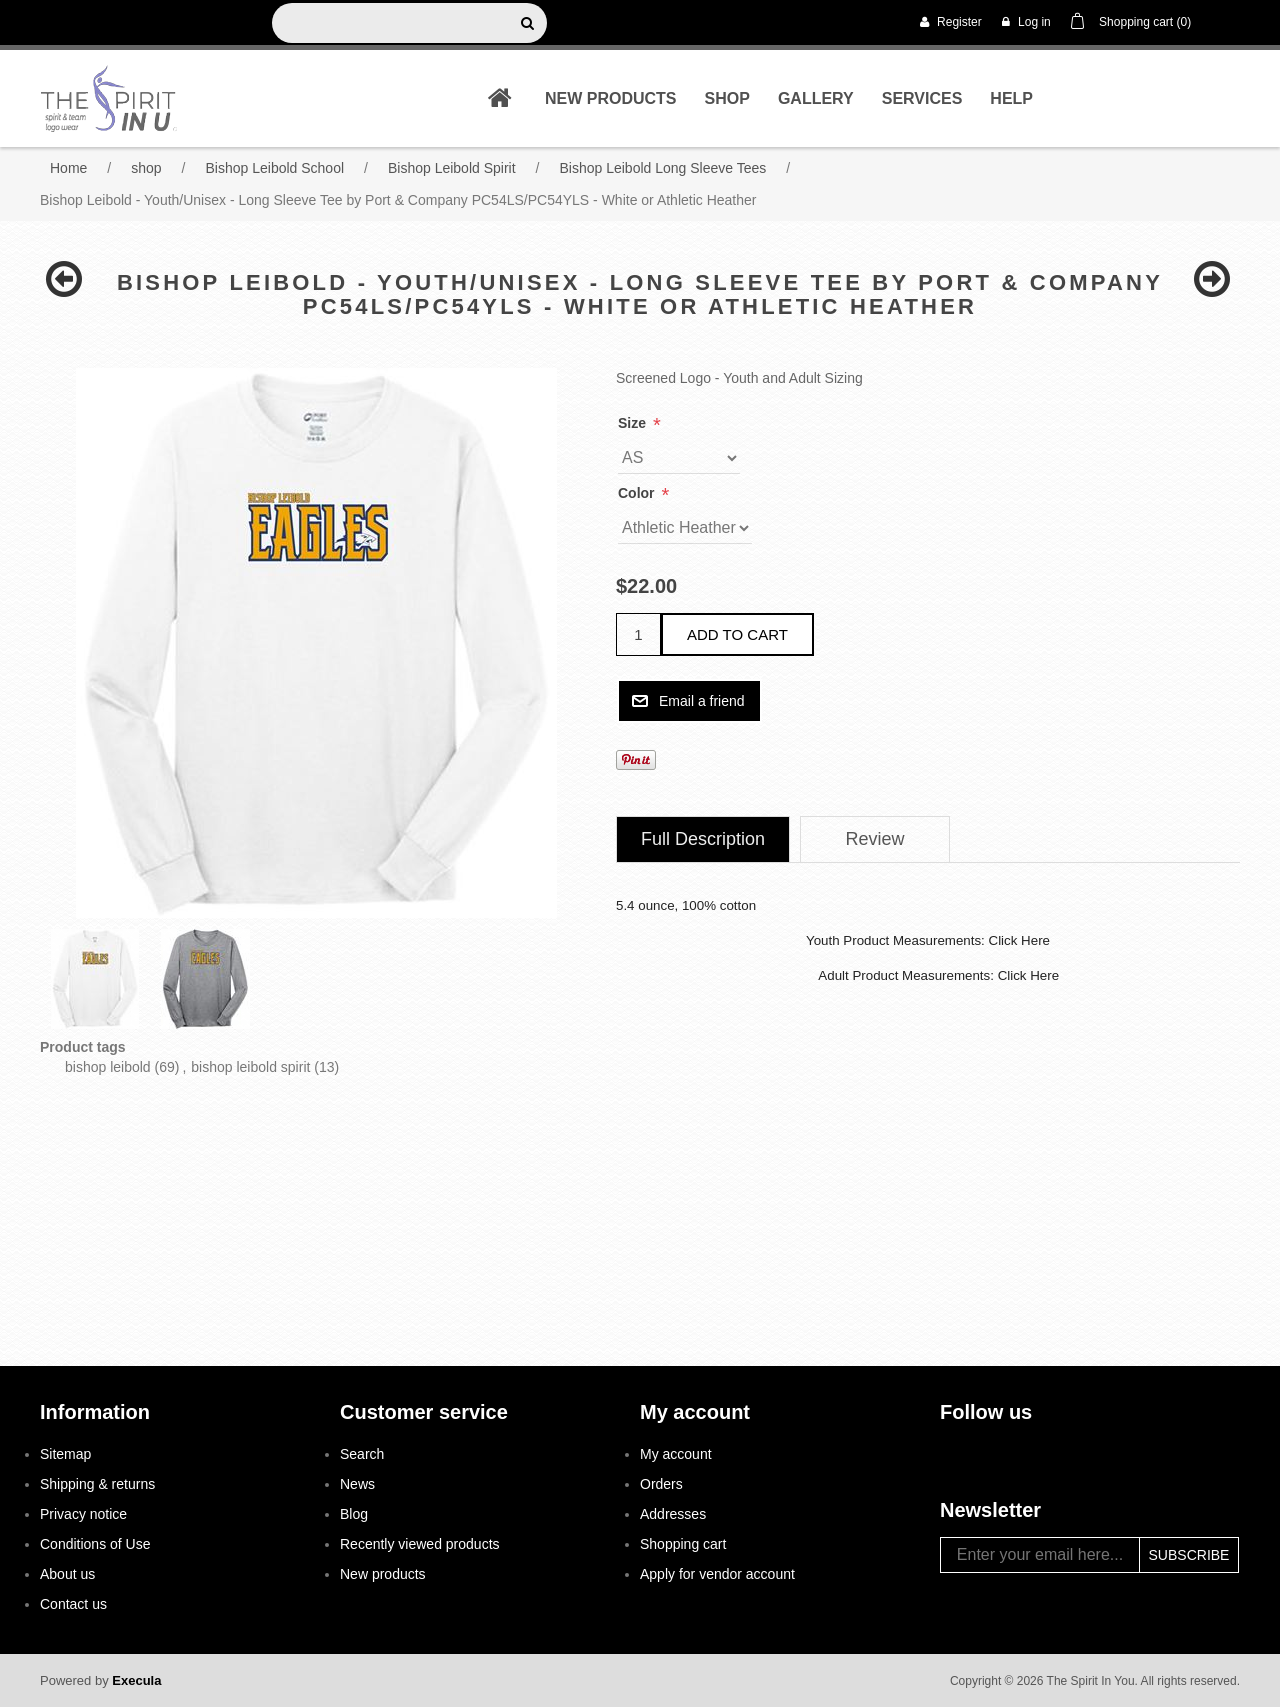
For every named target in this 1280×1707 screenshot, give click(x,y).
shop (727, 98)
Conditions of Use (95, 1544)
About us (67, 1574)
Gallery (816, 98)
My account (676, 1454)
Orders (661, 1484)
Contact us (73, 1604)
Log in (1026, 22)
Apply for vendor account (717, 1574)
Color (638, 493)
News (357, 1484)
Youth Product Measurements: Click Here (928, 940)
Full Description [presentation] (703, 839)
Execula (136, 1680)
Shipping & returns (97, 1484)
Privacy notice (83, 1514)
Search (362, 1454)
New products (611, 98)
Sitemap (65, 1454)
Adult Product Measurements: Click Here (938, 975)
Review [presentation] (875, 839)
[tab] (703, 839)
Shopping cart (683, 1544)
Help (1011, 98)
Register (951, 22)
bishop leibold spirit (250, 1067)
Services (922, 98)
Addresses (673, 1514)
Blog (354, 1514)
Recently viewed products (420, 1544)
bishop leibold (108, 1067)
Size (634, 423)
